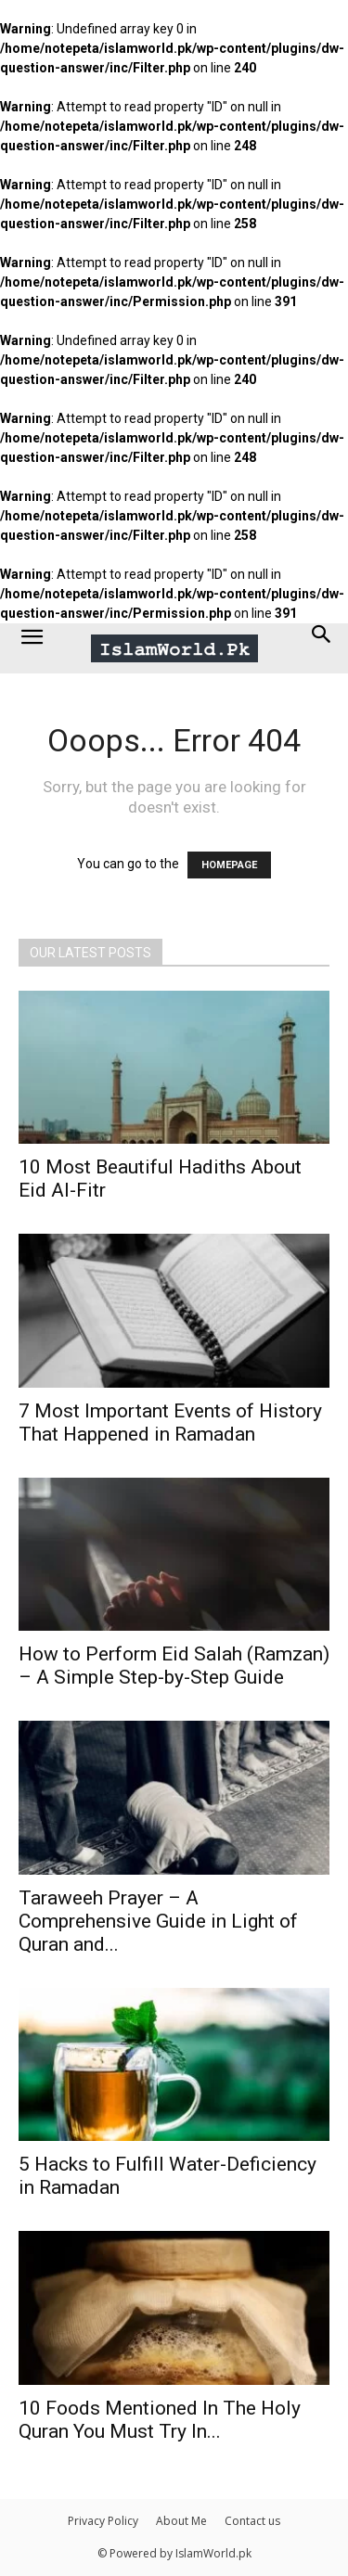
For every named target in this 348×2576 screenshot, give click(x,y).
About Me (181, 2521)
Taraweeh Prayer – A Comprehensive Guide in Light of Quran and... (158, 1921)
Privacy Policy (103, 2521)
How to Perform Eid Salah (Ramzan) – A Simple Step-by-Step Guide (174, 1665)
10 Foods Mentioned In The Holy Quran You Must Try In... (160, 2419)
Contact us (252, 2521)
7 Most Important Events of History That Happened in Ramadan (170, 1422)
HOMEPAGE (229, 865)
